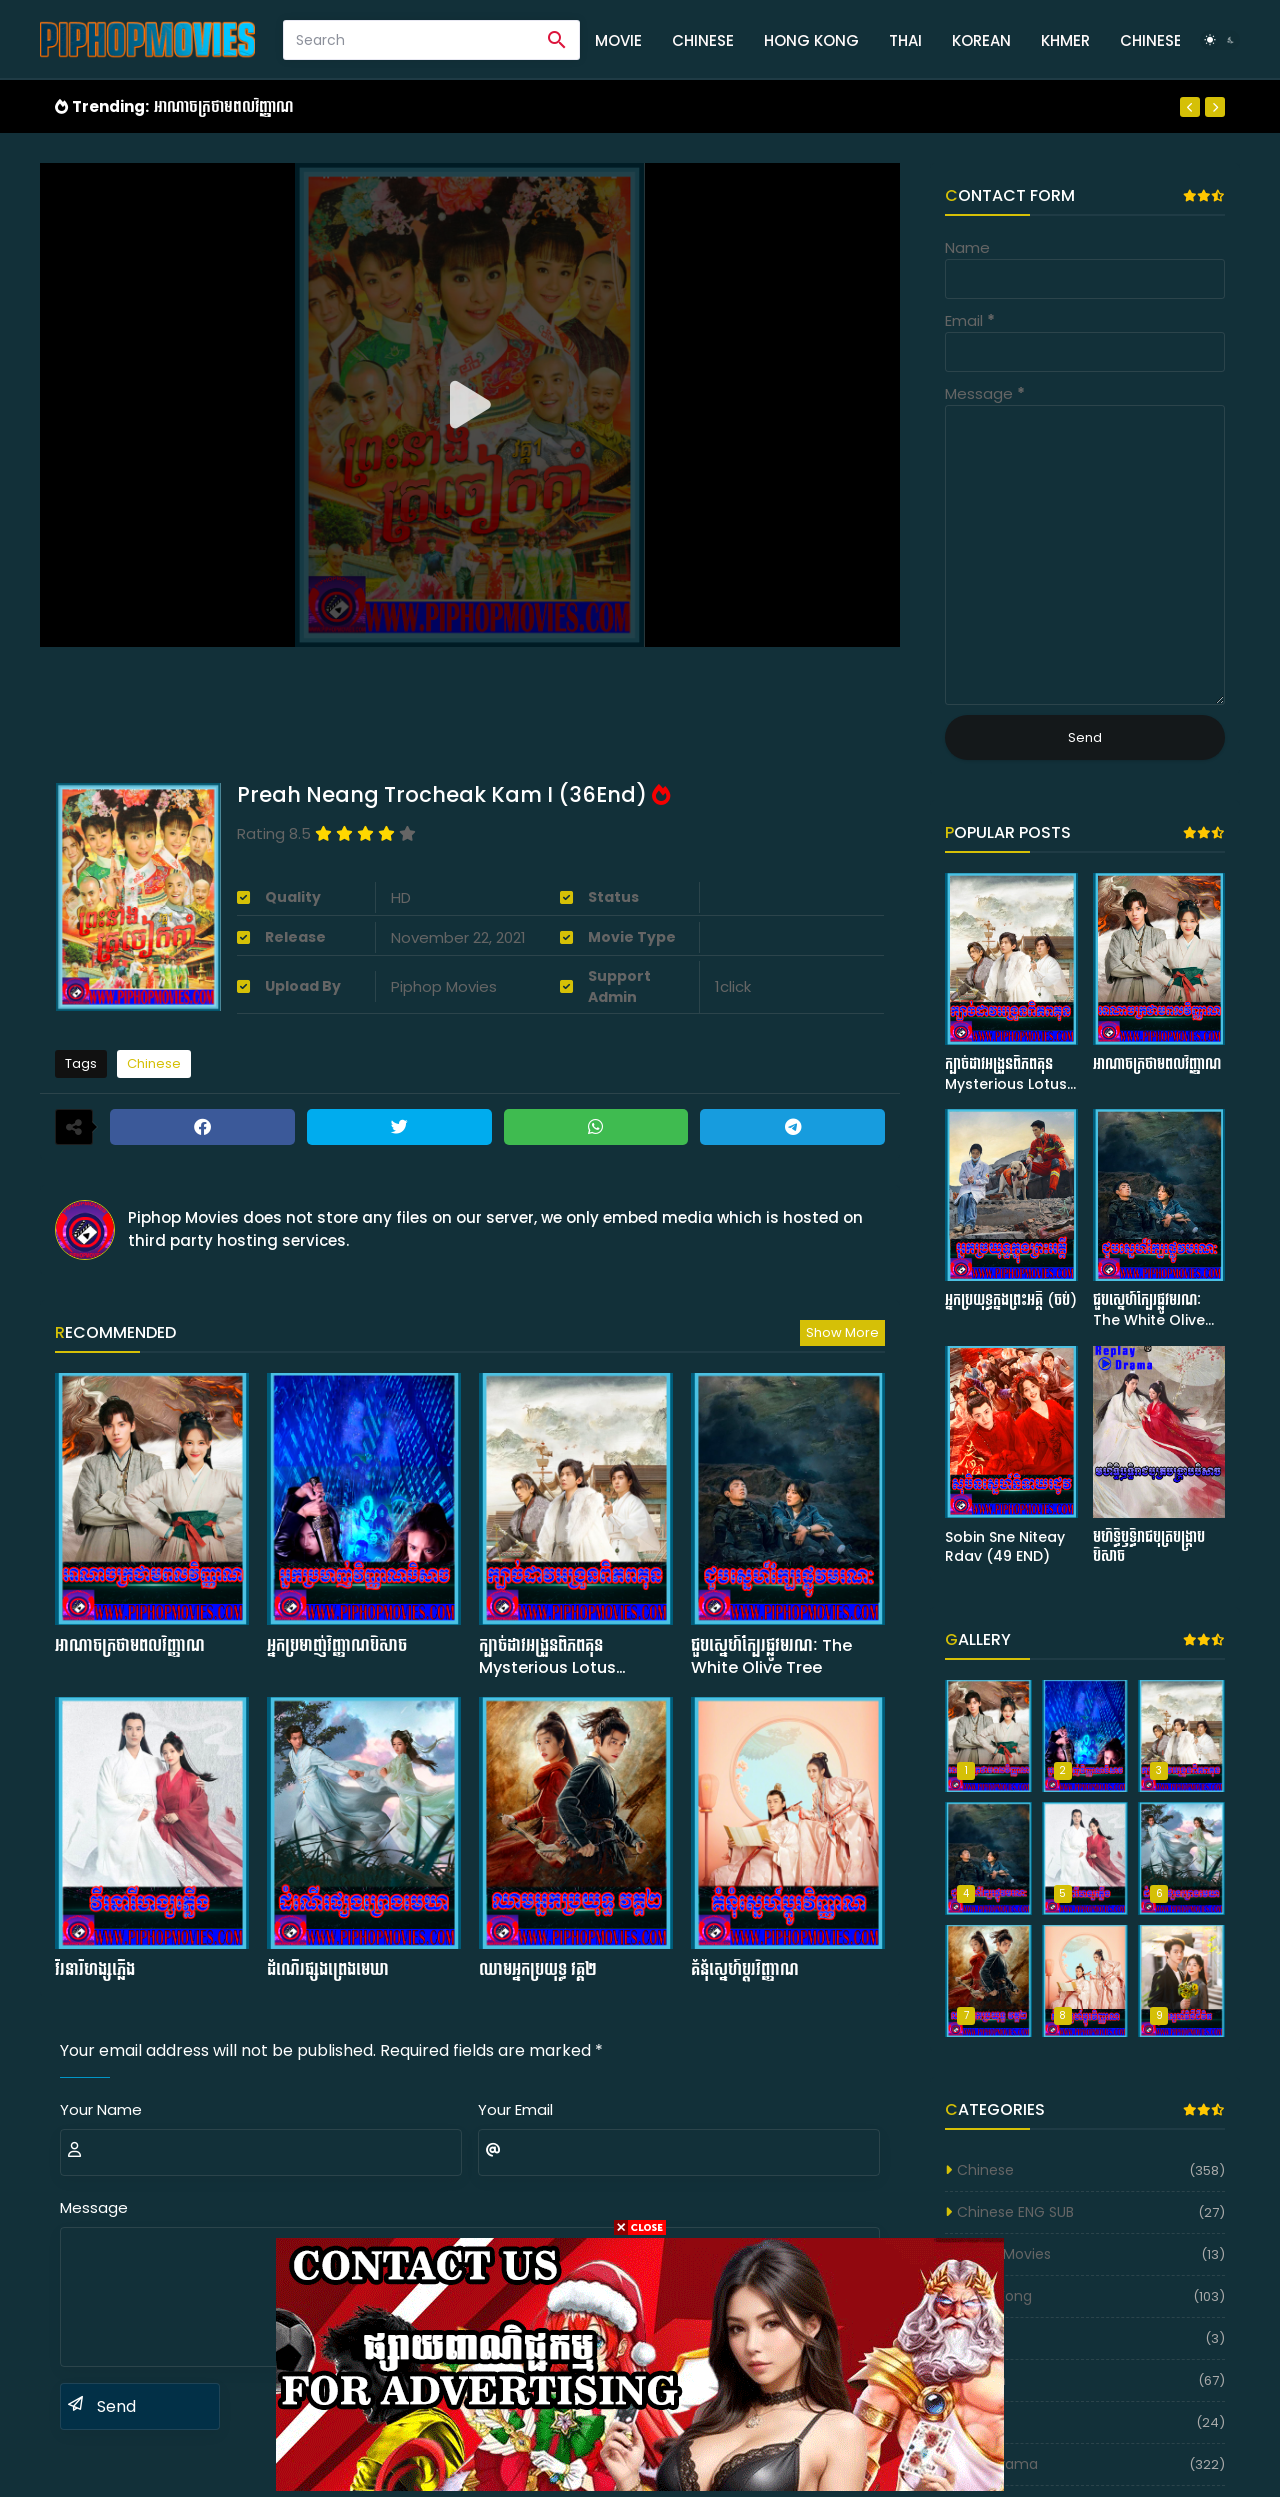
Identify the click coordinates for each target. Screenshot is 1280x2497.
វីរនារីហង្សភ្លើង (95, 1970)
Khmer (1065, 40)
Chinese (703, 40)
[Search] (409, 40)
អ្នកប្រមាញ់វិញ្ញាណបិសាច (337, 1646)
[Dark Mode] (1220, 40)
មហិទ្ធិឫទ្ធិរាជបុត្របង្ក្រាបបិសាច (1149, 1547)
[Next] (1215, 107)
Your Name (101, 2109)
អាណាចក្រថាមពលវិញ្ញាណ (224, 106)
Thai (905, 40)
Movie (618, 40)
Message (94, 2207)
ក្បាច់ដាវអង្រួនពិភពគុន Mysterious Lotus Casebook (547, 1657)
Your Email (515, 2109)
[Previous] (1190, 107)
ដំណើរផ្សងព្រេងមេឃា (328, 1970)
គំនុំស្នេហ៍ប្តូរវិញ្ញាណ (745, 1970)
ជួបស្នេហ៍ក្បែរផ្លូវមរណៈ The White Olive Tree (771, 1657)
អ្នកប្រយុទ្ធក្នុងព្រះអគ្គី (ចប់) (1011, 1300)
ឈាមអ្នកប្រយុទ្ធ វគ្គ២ (538, 1970)
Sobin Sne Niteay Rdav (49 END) (1005, 1547)
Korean (981, 40)
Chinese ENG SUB (1015, 2212)
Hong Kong (811, 40)
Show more (842, 1332)
